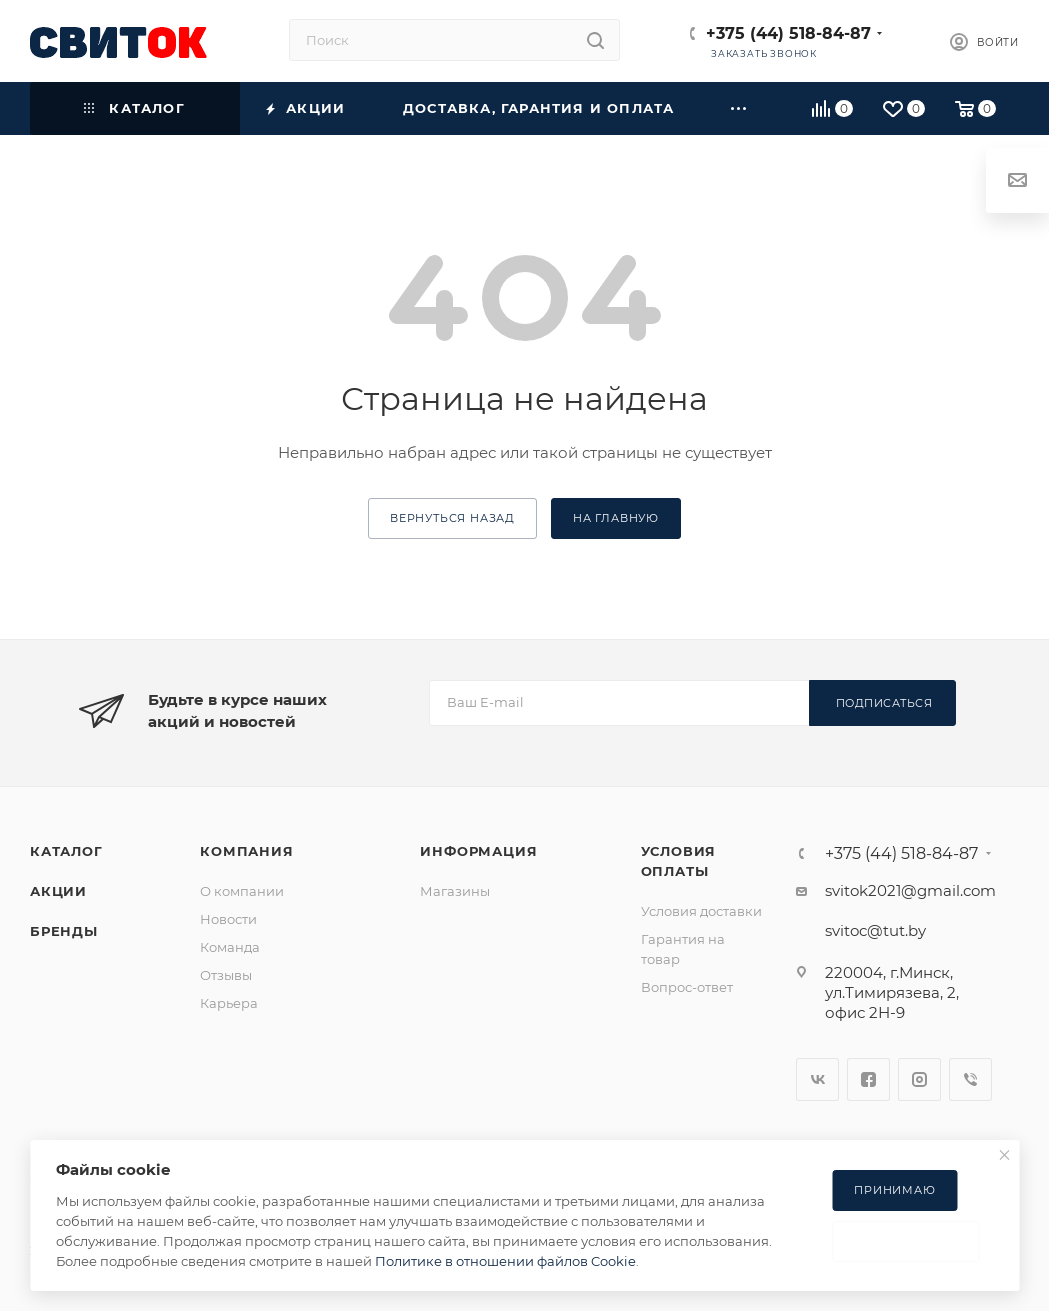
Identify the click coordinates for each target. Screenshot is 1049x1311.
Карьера (229, 1003)
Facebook (868, 1079)
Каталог (66, 851)
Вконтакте (817, 1079)
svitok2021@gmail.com (910, 890)
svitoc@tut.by (875, 930)
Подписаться (884, 703)
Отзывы (226, 975)
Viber (970, 1079)
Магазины (455, 891)
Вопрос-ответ (687, 987)
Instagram (919, 1079)
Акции (58, 891)
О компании (242, 891)
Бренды (64, 931)
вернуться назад (452, 518)
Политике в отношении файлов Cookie (505, 1261)
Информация (478, 851)
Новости (228, 919)
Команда (230, 947)
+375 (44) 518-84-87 (788, 33)
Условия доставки (701, 911)
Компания (246, 851)
